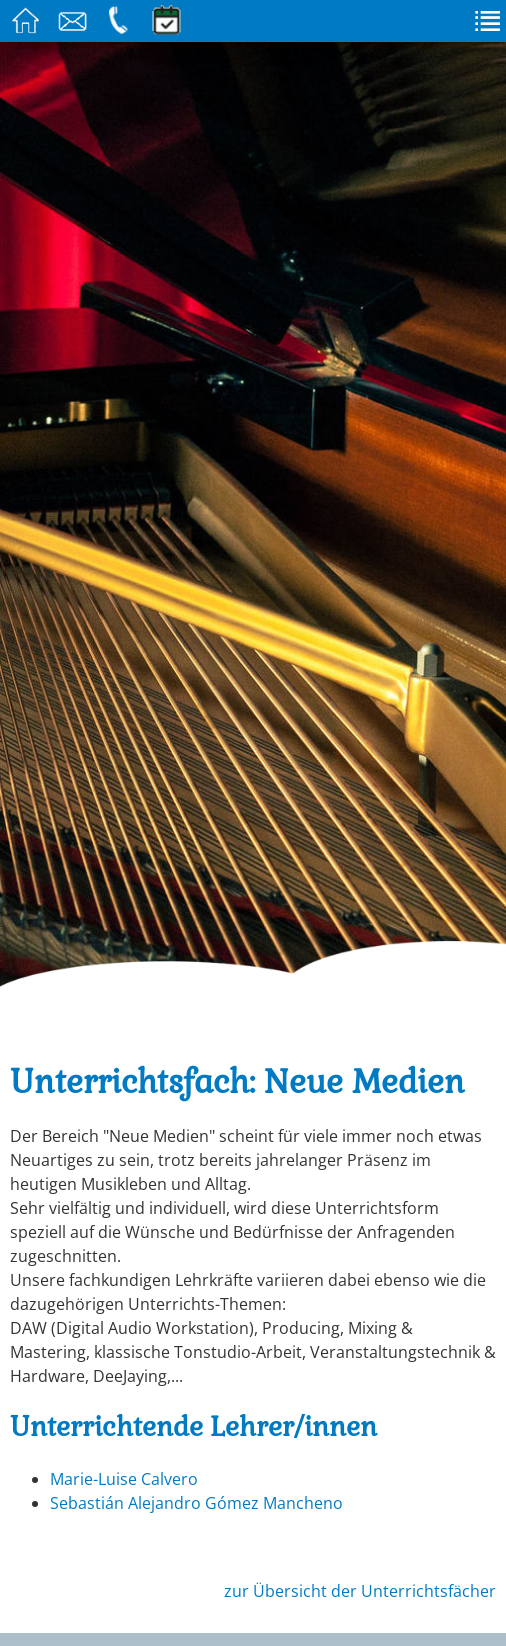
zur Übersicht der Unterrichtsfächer (360, 1591)
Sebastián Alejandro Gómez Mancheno (196, 1503)
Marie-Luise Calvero (124, 1479)
